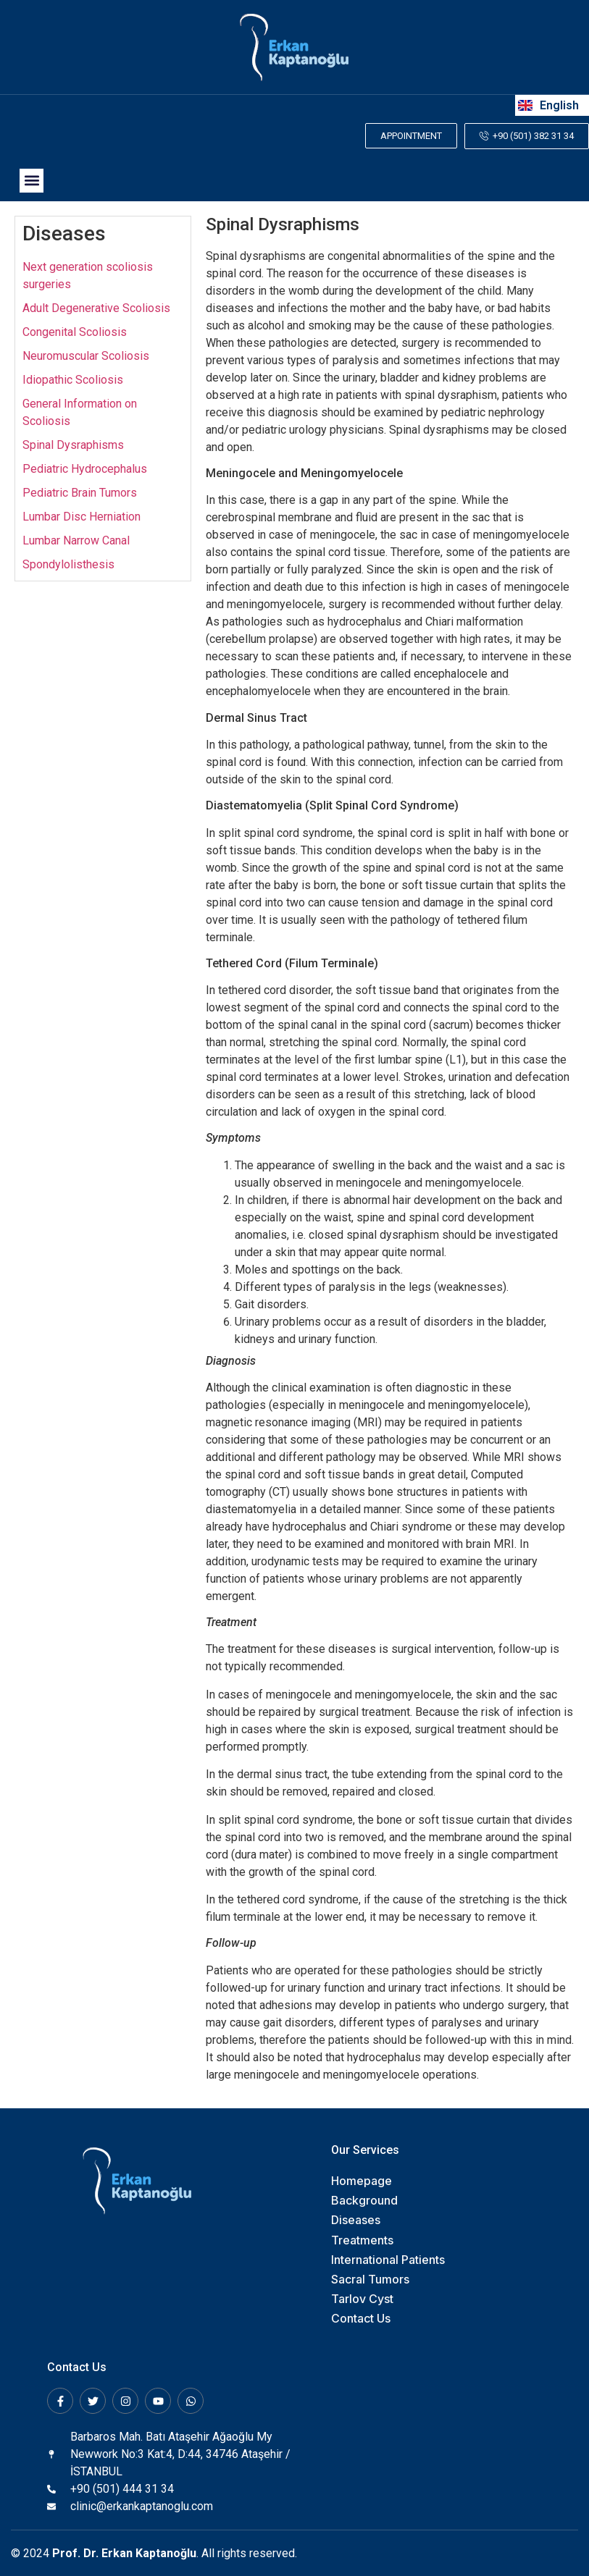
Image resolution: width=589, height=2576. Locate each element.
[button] (31, 180)
